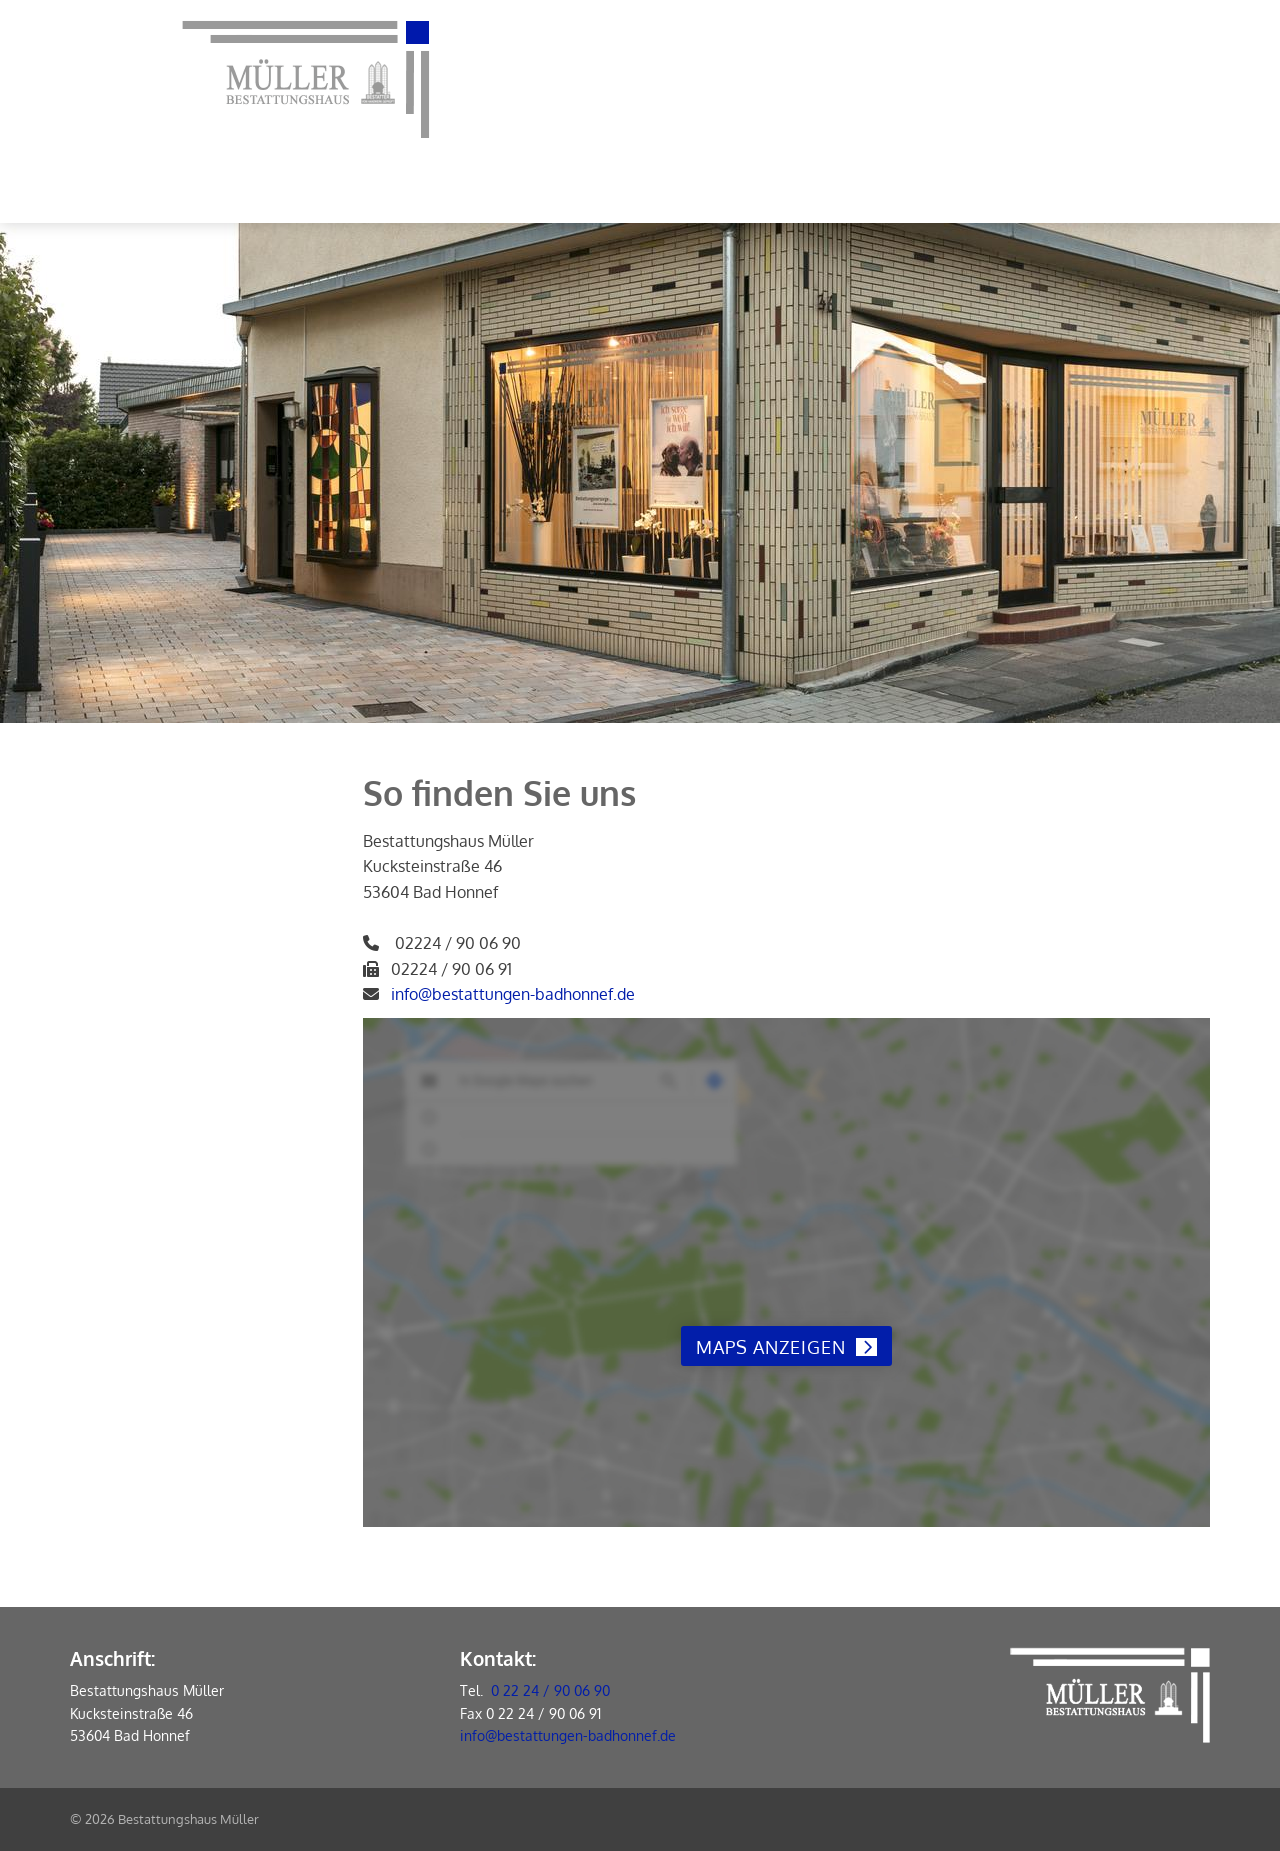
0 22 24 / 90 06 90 (550, 1690)
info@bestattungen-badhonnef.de (513, 994)
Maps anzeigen (771, 1347)
